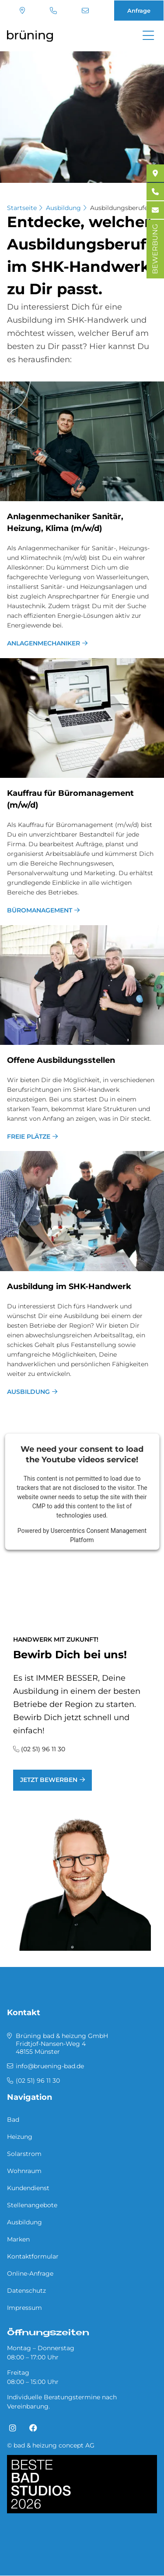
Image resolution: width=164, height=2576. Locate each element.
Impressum (24, 2308)
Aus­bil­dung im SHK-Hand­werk (69, 1286)
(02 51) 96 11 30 (53, 10)
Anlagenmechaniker (43, 643)
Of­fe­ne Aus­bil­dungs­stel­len (61, 1060)
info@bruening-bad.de (85, 10)
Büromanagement (39, 910)
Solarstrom (24, 2154)
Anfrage (138, 10)
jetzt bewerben (48, 1780)
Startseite (22, 208)
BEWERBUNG (155, 249)
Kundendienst (28, 2188)
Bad (13, 2120)
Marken (18, 2239)
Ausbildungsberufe (119, 208)
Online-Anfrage (30, 2273)
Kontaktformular (33, 2256)
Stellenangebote (32, 2205)
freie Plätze (28, 1136)
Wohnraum (24, 2171)
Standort (22, 10)
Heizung (19, 2137)
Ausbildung (63, 208)
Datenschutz (26, 2291)
